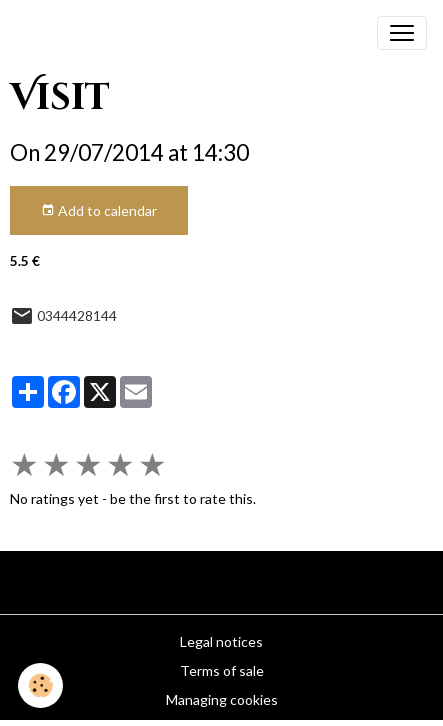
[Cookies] (40, 685)
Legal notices (221, 641)
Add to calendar (99, 211)
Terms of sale (222, 670)
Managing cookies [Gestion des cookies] (222, 699)
